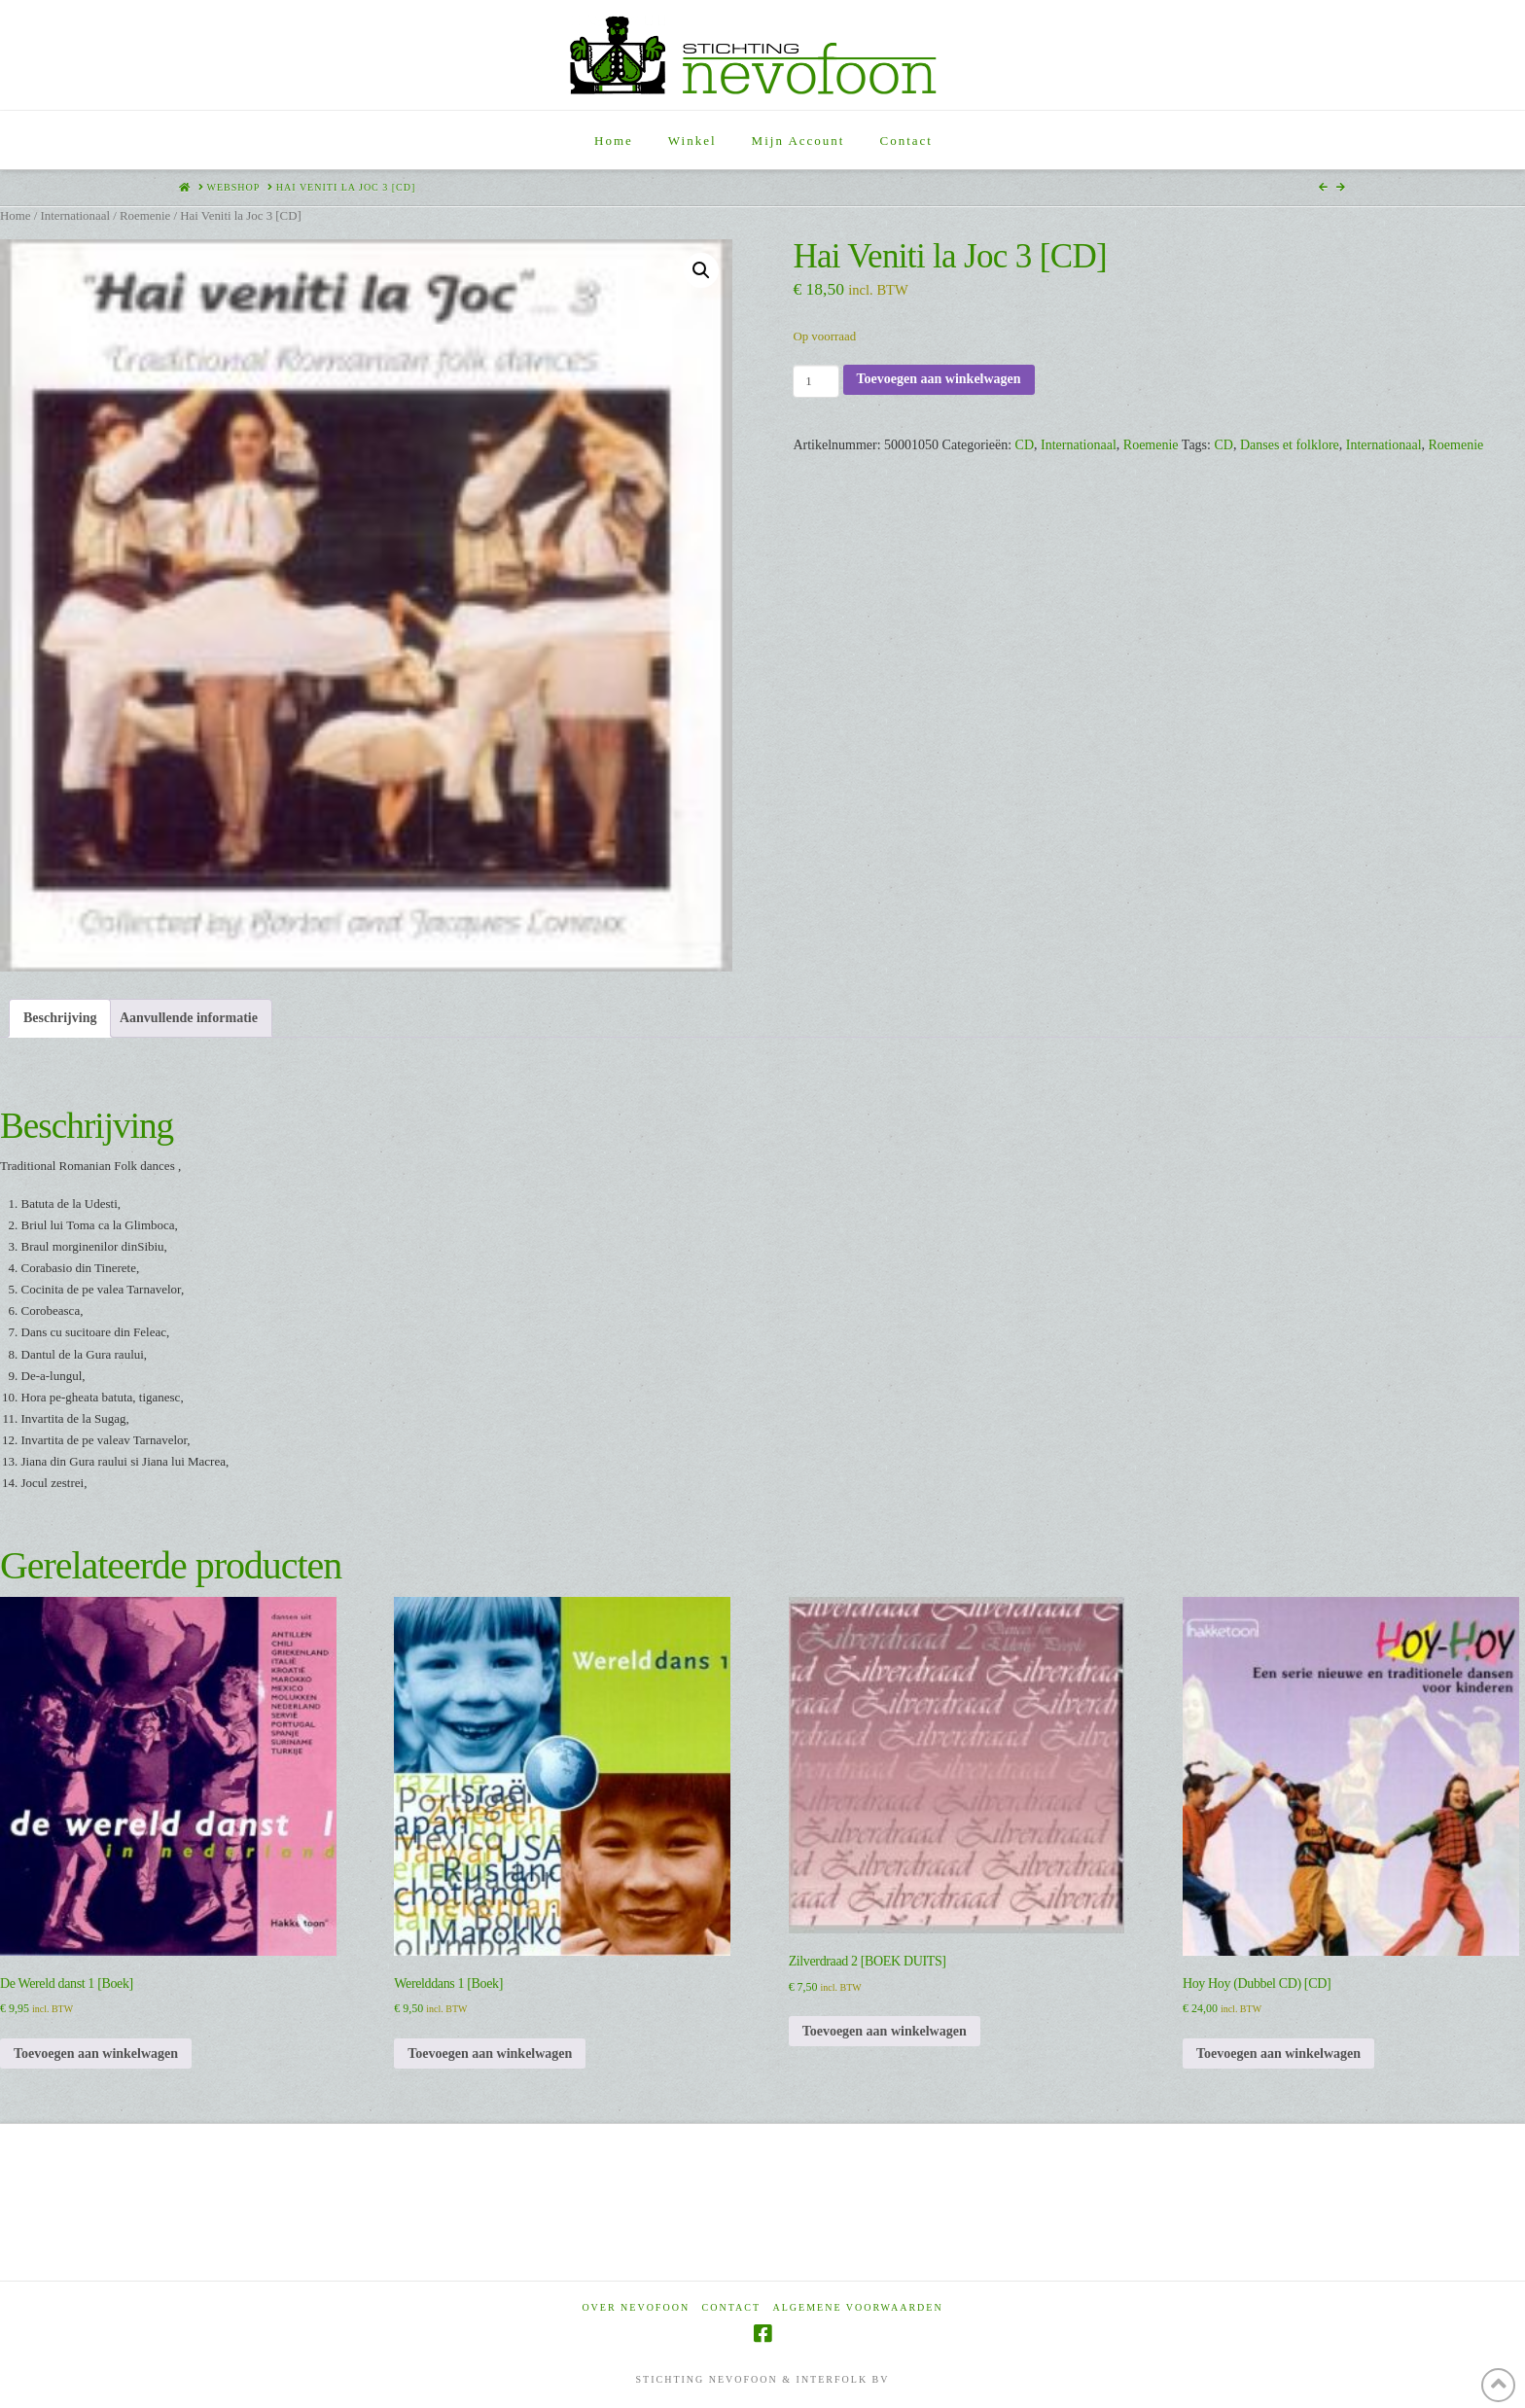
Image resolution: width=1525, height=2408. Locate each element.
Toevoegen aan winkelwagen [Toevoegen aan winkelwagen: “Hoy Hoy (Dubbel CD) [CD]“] (1278, 2053)
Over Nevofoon (636, 2307)
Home (15, 216)
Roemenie (145, 216)
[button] (701, 270)
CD (1024, 445)
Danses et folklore (1289, 445)
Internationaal (75, 216)
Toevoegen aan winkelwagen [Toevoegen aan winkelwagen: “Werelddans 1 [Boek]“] (490, 2053)
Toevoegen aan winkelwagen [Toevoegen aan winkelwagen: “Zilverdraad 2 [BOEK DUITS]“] (884, 2031)
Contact (731, 2307)
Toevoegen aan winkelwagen (939, 379)
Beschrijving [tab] (59, 1017)
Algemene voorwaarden (858, 2307)
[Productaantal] (815, 381)
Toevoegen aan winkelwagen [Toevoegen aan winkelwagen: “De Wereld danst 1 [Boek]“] (96, 2053)
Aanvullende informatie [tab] (189, 1017)
